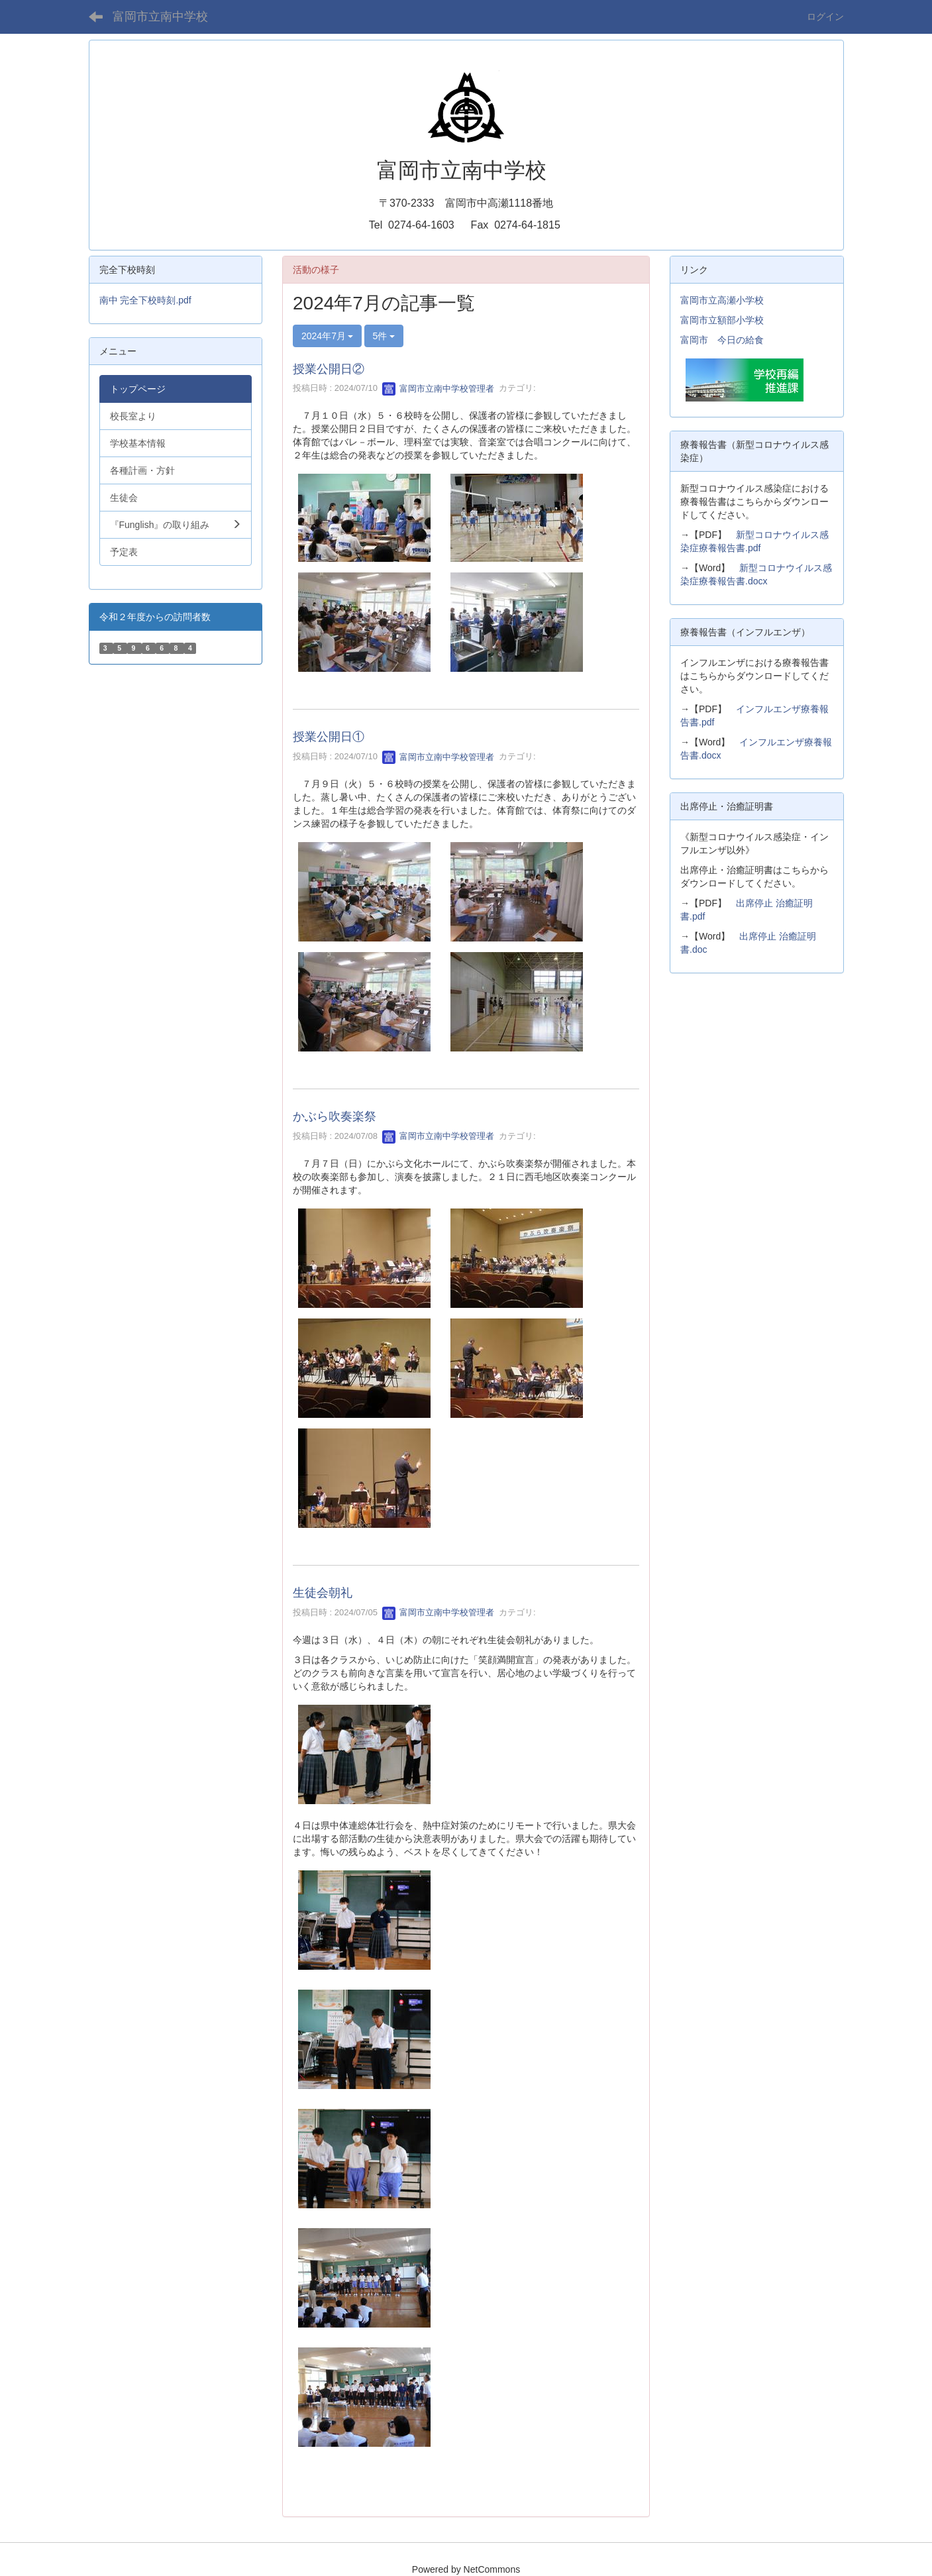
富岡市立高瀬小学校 (722, 300)
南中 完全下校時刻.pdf (145, 300)
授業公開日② (328, 369)
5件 (384, 336)
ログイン (825, 16)
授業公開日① (328, 736)
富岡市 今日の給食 (722, 340)
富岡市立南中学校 (160, 16)
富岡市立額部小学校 (722, 320)
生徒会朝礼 (322, 1592)
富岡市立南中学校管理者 (438, 389)
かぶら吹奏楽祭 (334, 1116)
